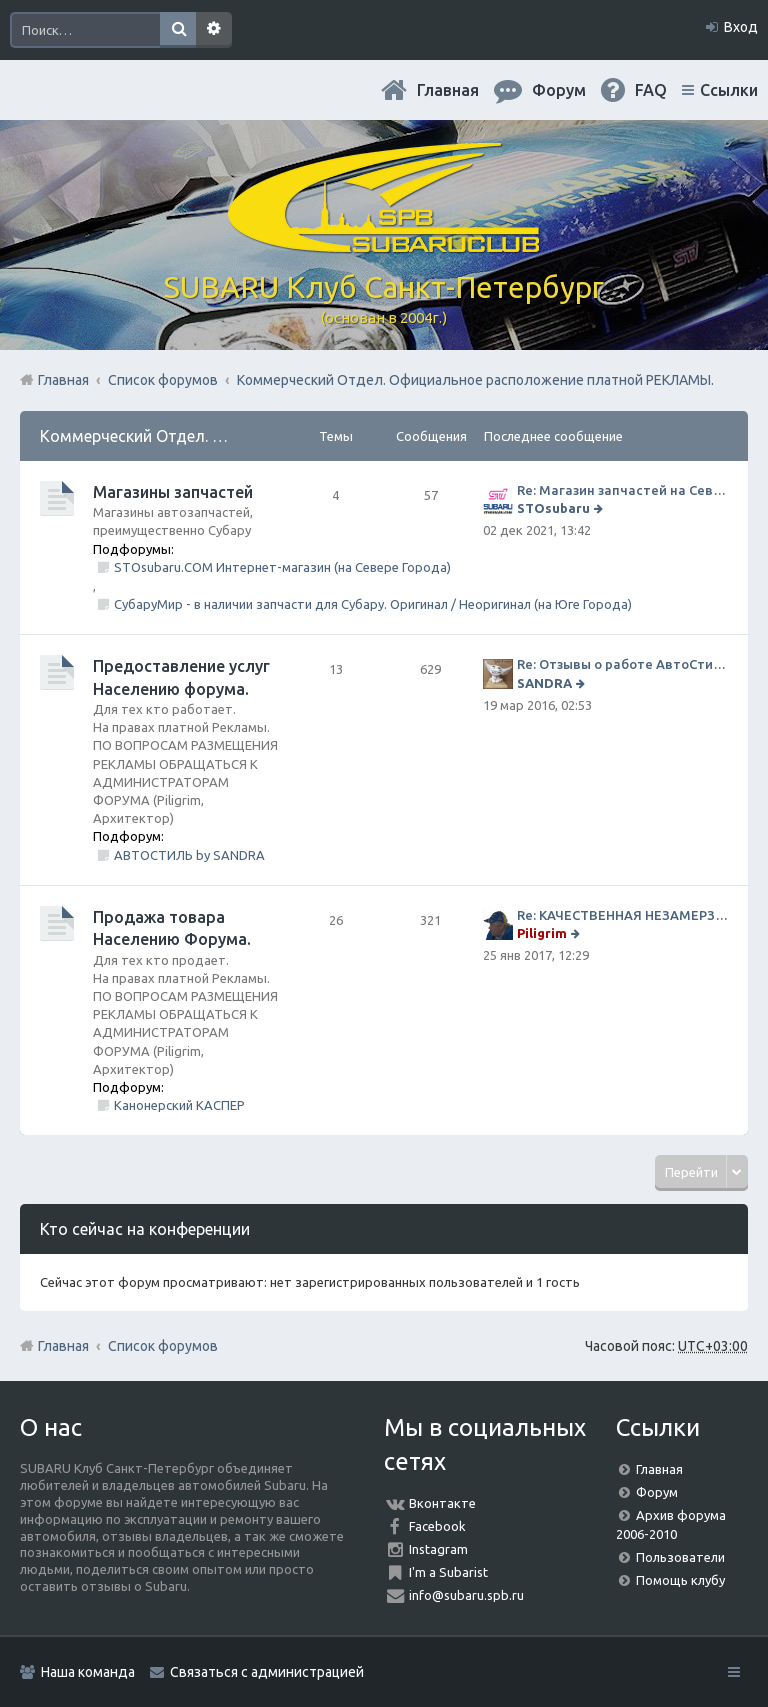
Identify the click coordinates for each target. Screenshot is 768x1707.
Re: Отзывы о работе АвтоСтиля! (622, 664)
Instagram (438, 1549)
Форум (657, 1492)
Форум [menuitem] (559, 90)
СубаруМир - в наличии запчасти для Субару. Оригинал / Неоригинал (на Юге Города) (373, 604)
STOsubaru (553, 508)
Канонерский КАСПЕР (179, 1105)
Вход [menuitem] (741, 27)
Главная (448, 90)
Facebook (437, 1526)
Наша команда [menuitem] (88, 1672)
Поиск (178, 30)
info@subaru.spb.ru (466, 1595)
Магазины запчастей (173, 492)
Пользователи (680, 1557)
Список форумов (163, 1346)
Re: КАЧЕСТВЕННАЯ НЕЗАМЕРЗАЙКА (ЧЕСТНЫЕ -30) (622, 915)
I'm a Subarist (448, 1572)
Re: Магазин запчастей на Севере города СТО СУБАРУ (622, 490)
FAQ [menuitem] (651, 90)
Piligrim (542, 933)
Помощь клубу (680, 1580)
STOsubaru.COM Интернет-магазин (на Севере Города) (282, 567)
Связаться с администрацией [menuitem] (267, 1672)
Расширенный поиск (214, 30)
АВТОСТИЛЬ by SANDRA (189, 855)
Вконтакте (442, 1503)
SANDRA (544, 683)
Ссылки (729, 90)
